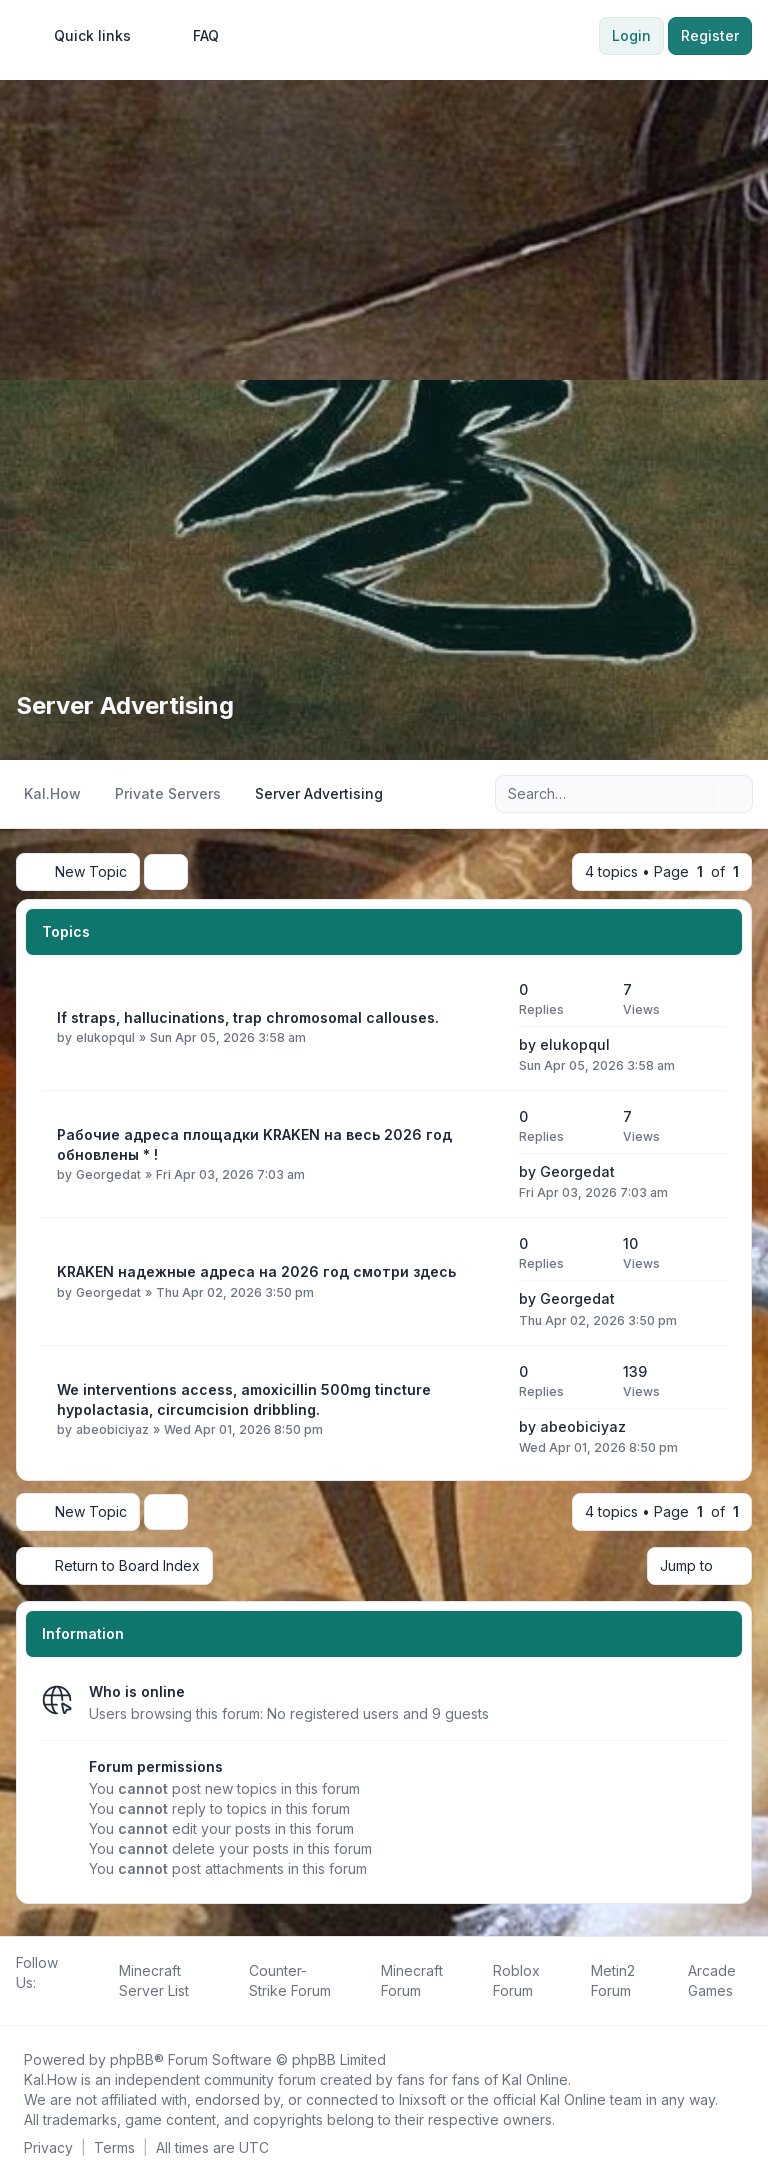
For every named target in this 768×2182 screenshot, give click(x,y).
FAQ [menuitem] (193, 36)
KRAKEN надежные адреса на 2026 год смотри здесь (256, 1271)
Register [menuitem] (710, 35)
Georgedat (108, 1174)
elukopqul (105, 1037)
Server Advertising (125, 705)
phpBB (132, 2059)
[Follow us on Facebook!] (20, 2005)
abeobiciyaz (112, 1429)
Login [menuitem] (631, 35)
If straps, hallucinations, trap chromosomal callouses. (248, 1017)
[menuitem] (83, 36)
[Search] (696, 794)
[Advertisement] (384, 230)
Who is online (137, 1691)
